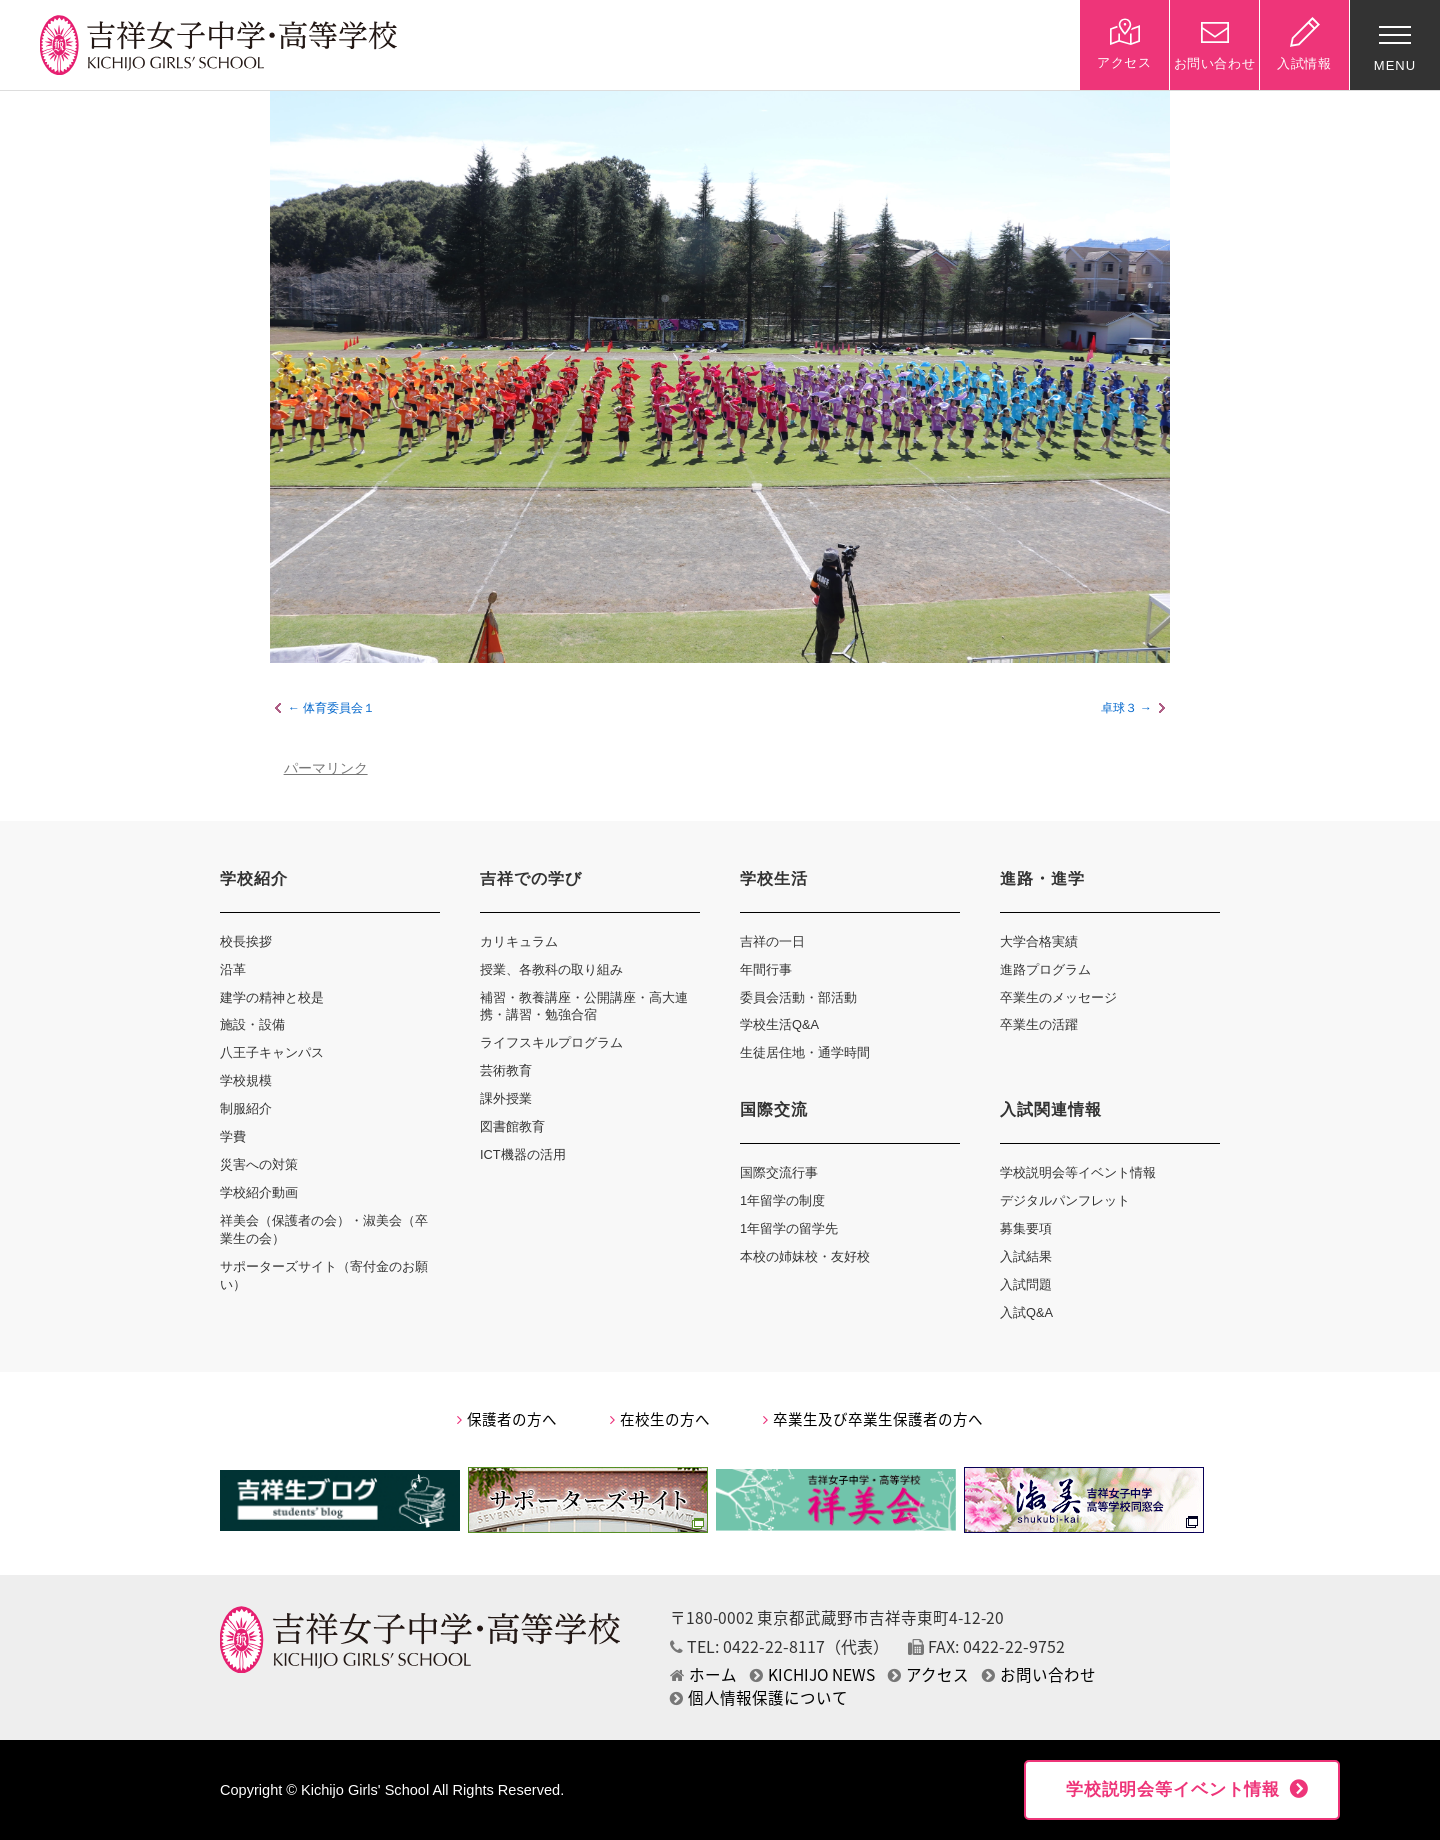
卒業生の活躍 (1039, 1024)
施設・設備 (252, 1024)
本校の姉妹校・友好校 (805, 1256)
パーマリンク (326, 768)
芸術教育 (506, 1070)
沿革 (233, 969)
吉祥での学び (531, 878)
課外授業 (506, 1098)
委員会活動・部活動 (798, 997)
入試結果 (1026, 1256)
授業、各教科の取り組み (551, 969)
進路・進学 (1042, 878)
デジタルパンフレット (1065, 1200)
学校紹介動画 (259, 1192)
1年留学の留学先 (789, 1228)
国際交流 (774, 1109)
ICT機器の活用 (523, 1154)
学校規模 (246, 1080)
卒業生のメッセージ (1058, 997)
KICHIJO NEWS (812, 1674)
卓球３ (1119, 708)
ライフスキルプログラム (551, 1042)
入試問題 (1026, 1284)
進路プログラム (1045, 969)
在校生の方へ (660, 1419)
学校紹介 (254, 878)
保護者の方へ (507, 1419)
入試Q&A (1026, 1312)
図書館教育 (512, 1126)
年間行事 (766, 969)
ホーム (703, 1674)
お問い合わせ (1039, 1674)
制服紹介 (246, 1108)
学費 (233, 1136)
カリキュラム (519, 941)
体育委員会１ (339, 708)
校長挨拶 (246, 941)
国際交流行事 (779, 1172)
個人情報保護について (759, 1697)
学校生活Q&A (779, 1024)
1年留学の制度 (782, 1200)
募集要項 (1026, 1228)
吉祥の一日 (772, 941)
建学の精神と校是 (272, 997)
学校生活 (774, 878)
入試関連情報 (1051, 1109)
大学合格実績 (1039, 941)
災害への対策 (259, 1164)
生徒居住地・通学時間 (805, 1052)
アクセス (928, 1674)
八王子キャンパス (272, 1052)
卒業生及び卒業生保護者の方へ (873, 1419)
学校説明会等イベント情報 (1078, 1172)
